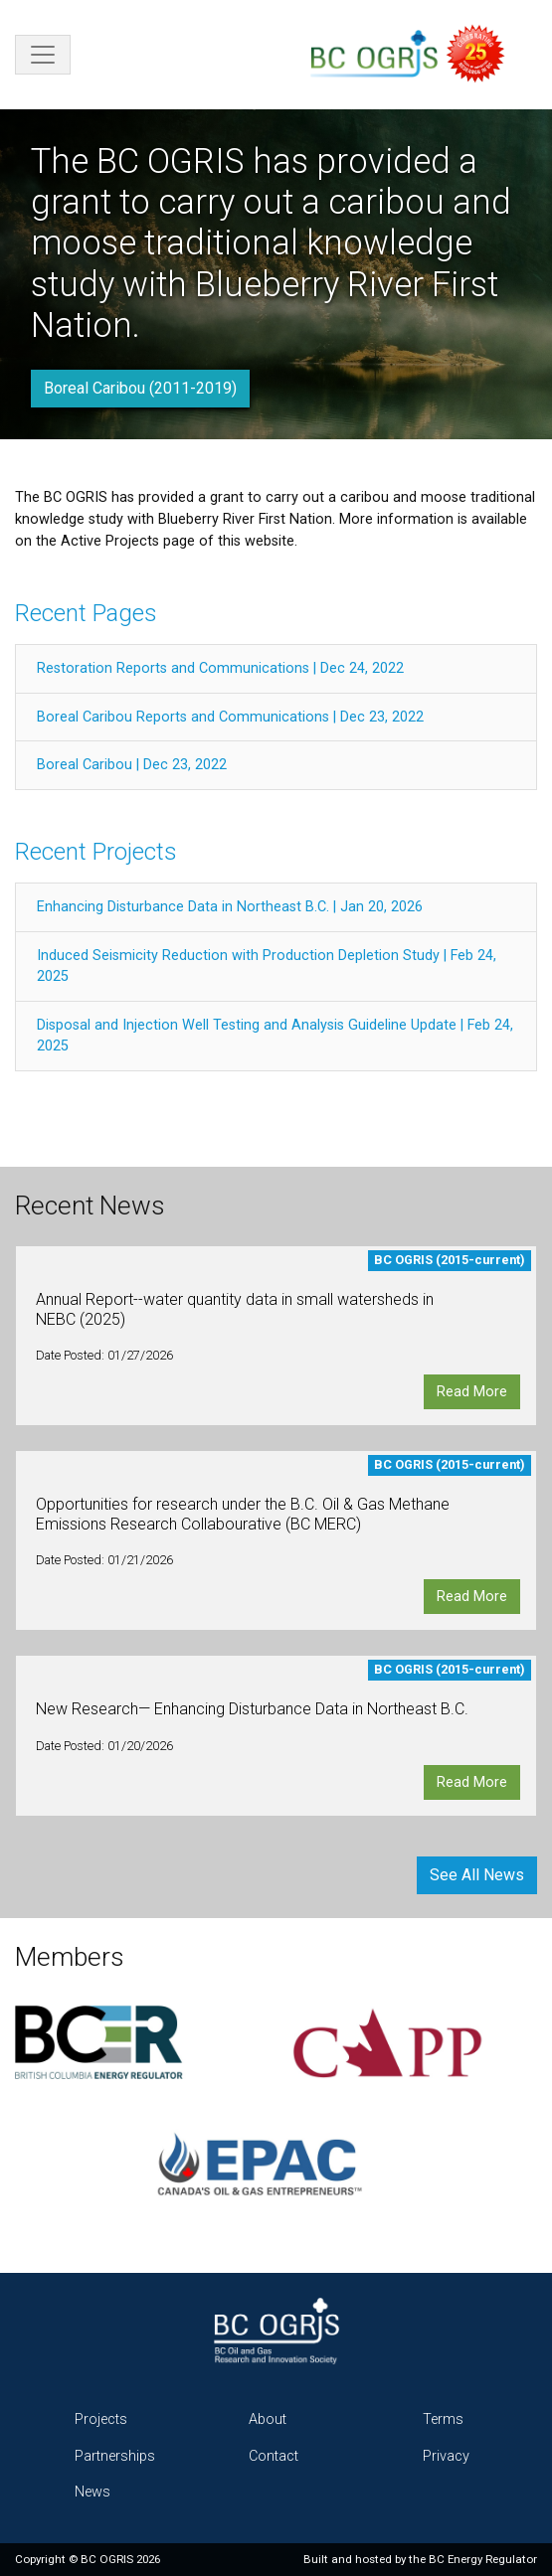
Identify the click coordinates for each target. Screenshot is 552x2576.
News (92, 2492)
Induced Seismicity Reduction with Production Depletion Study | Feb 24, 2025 (266, 966)
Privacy (446, 2456)
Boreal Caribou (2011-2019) (140, 388)
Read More (472, 1391)
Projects (101, 2419)
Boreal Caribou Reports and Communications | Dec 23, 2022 (230, 717)
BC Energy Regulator (483, 2559)
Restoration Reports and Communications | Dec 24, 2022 (220, 668)
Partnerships (115, 2456)
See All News (477, 1874)
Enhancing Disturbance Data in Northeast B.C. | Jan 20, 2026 (230, 906)
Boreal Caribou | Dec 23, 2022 (132, 764)
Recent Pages (86, 613)
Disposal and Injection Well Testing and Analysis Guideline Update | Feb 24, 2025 (275, 1036)
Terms (443, 2419)
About (267, 2419)
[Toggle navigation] (43, 55)
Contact (273, 2456)
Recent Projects (96, 852)
